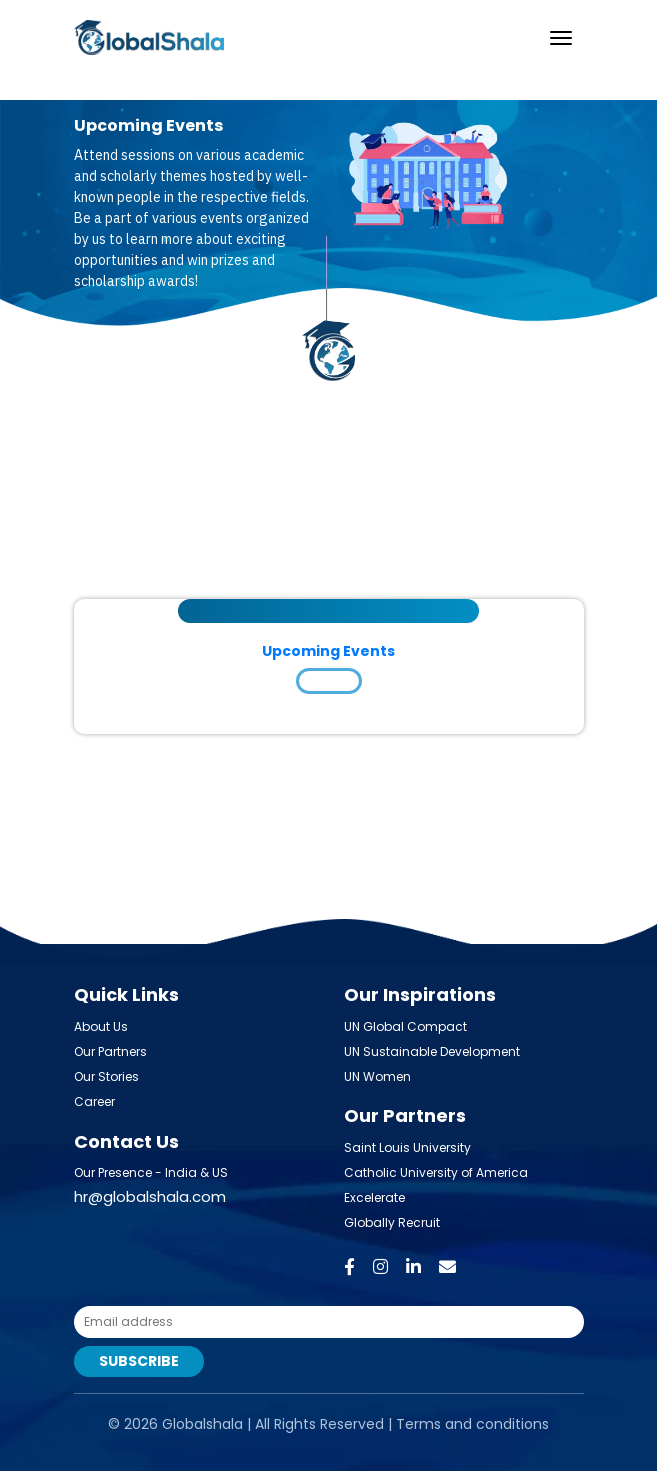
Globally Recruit (392, 1222)
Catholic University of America (436, 1172)
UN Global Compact (405, 1026)
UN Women (377, 1076)
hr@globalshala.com (150, 1196)
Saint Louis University (407, 1147)
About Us (101, 1026)
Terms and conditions (472, 1424)
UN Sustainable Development (432, 1051)
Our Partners (110, 1051)
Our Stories (106, 1076)
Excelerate (374, 1197)
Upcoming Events (328, 651)
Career (94, 1101)
